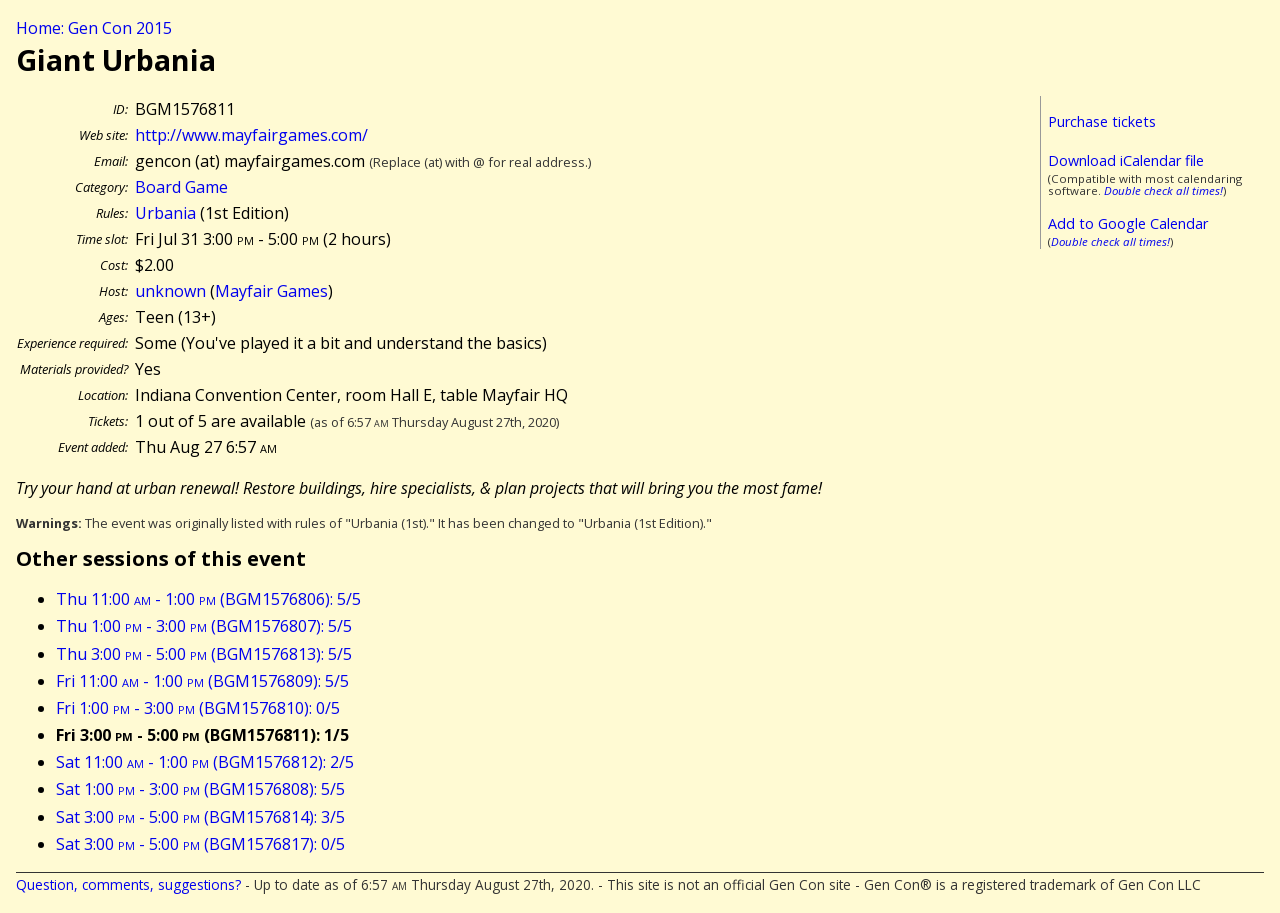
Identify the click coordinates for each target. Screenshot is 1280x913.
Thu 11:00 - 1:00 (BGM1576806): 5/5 (208, 599)
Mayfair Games (271, 291)
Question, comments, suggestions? (128, 884)
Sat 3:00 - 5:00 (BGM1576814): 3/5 (200, 817)
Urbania (165, 213)
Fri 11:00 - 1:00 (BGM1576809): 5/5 (202, 681)
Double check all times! (1163, 190)
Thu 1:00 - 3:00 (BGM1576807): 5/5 (204, 626)
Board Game (181, 187)
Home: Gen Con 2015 (94, 28)
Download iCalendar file (1126, 160)
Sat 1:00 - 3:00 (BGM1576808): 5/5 (200, 789)
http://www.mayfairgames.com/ (251, 135)
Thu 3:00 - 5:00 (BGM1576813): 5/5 (204, 654)
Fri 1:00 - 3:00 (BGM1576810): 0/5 (198, 708)
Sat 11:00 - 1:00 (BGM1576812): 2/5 (205, 762)
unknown (170, 291)
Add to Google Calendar (1128, 223)
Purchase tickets (1102, 121)
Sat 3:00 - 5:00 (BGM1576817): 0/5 (200, 844)
